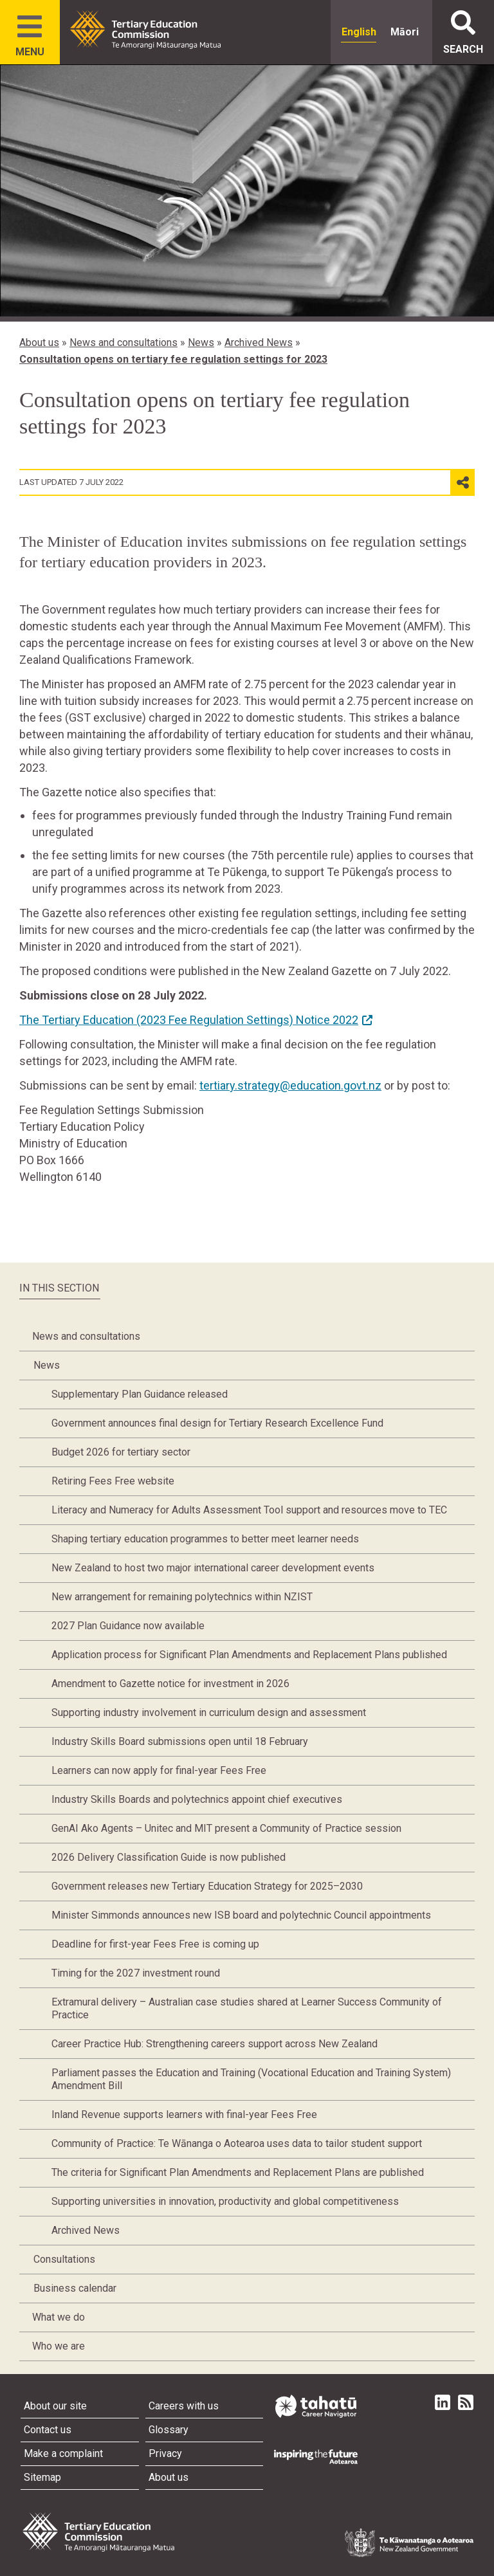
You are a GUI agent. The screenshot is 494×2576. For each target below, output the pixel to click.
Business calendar (74, 2288)
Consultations (64, 2259)
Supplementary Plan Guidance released (139, 1394)
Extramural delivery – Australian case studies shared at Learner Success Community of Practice (246, 2008)
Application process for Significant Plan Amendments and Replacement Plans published (249, 1655)
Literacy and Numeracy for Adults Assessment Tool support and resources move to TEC (249, 1510)
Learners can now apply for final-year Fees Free (158, 1770)
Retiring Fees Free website (112, 1481)
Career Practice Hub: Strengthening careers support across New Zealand (214, 2044)
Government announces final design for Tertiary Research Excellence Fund (217, 1423)
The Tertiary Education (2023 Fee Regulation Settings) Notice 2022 (188, 1020)
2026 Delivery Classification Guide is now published (168, 1857)
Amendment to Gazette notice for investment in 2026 (170, 1683)
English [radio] (359, 32)
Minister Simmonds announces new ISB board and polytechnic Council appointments (241, 1915)
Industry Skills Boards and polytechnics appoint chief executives (196, 1799)
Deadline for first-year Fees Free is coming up (155, 1944)
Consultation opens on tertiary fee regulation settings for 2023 (173, 359)
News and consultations (123, 342)
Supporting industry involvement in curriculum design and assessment (208, 1712)
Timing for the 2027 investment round (135, 1973)
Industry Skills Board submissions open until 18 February (179, 1741)
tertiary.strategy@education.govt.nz (290, 1085)
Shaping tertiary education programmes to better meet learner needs (205, 1539)
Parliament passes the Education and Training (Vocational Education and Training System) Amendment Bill (251, 2079)
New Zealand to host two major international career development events (212, 1568)
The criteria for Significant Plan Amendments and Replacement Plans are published (237, 2172)
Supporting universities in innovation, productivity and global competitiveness (225, 2201)
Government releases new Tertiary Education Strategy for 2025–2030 (207, 1886)
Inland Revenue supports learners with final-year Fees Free (184, 2114)
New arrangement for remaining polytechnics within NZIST (182, 1597)
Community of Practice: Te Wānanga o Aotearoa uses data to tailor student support (236, 2143)
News (201, 342)
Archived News (258, 342)
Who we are (58, 2346)
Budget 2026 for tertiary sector (120, 1452)
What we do (58, 2317)
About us (39, 342)
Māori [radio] (404, 32)
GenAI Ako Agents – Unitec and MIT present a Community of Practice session (226, 1828)
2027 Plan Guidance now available (128, 1626)
